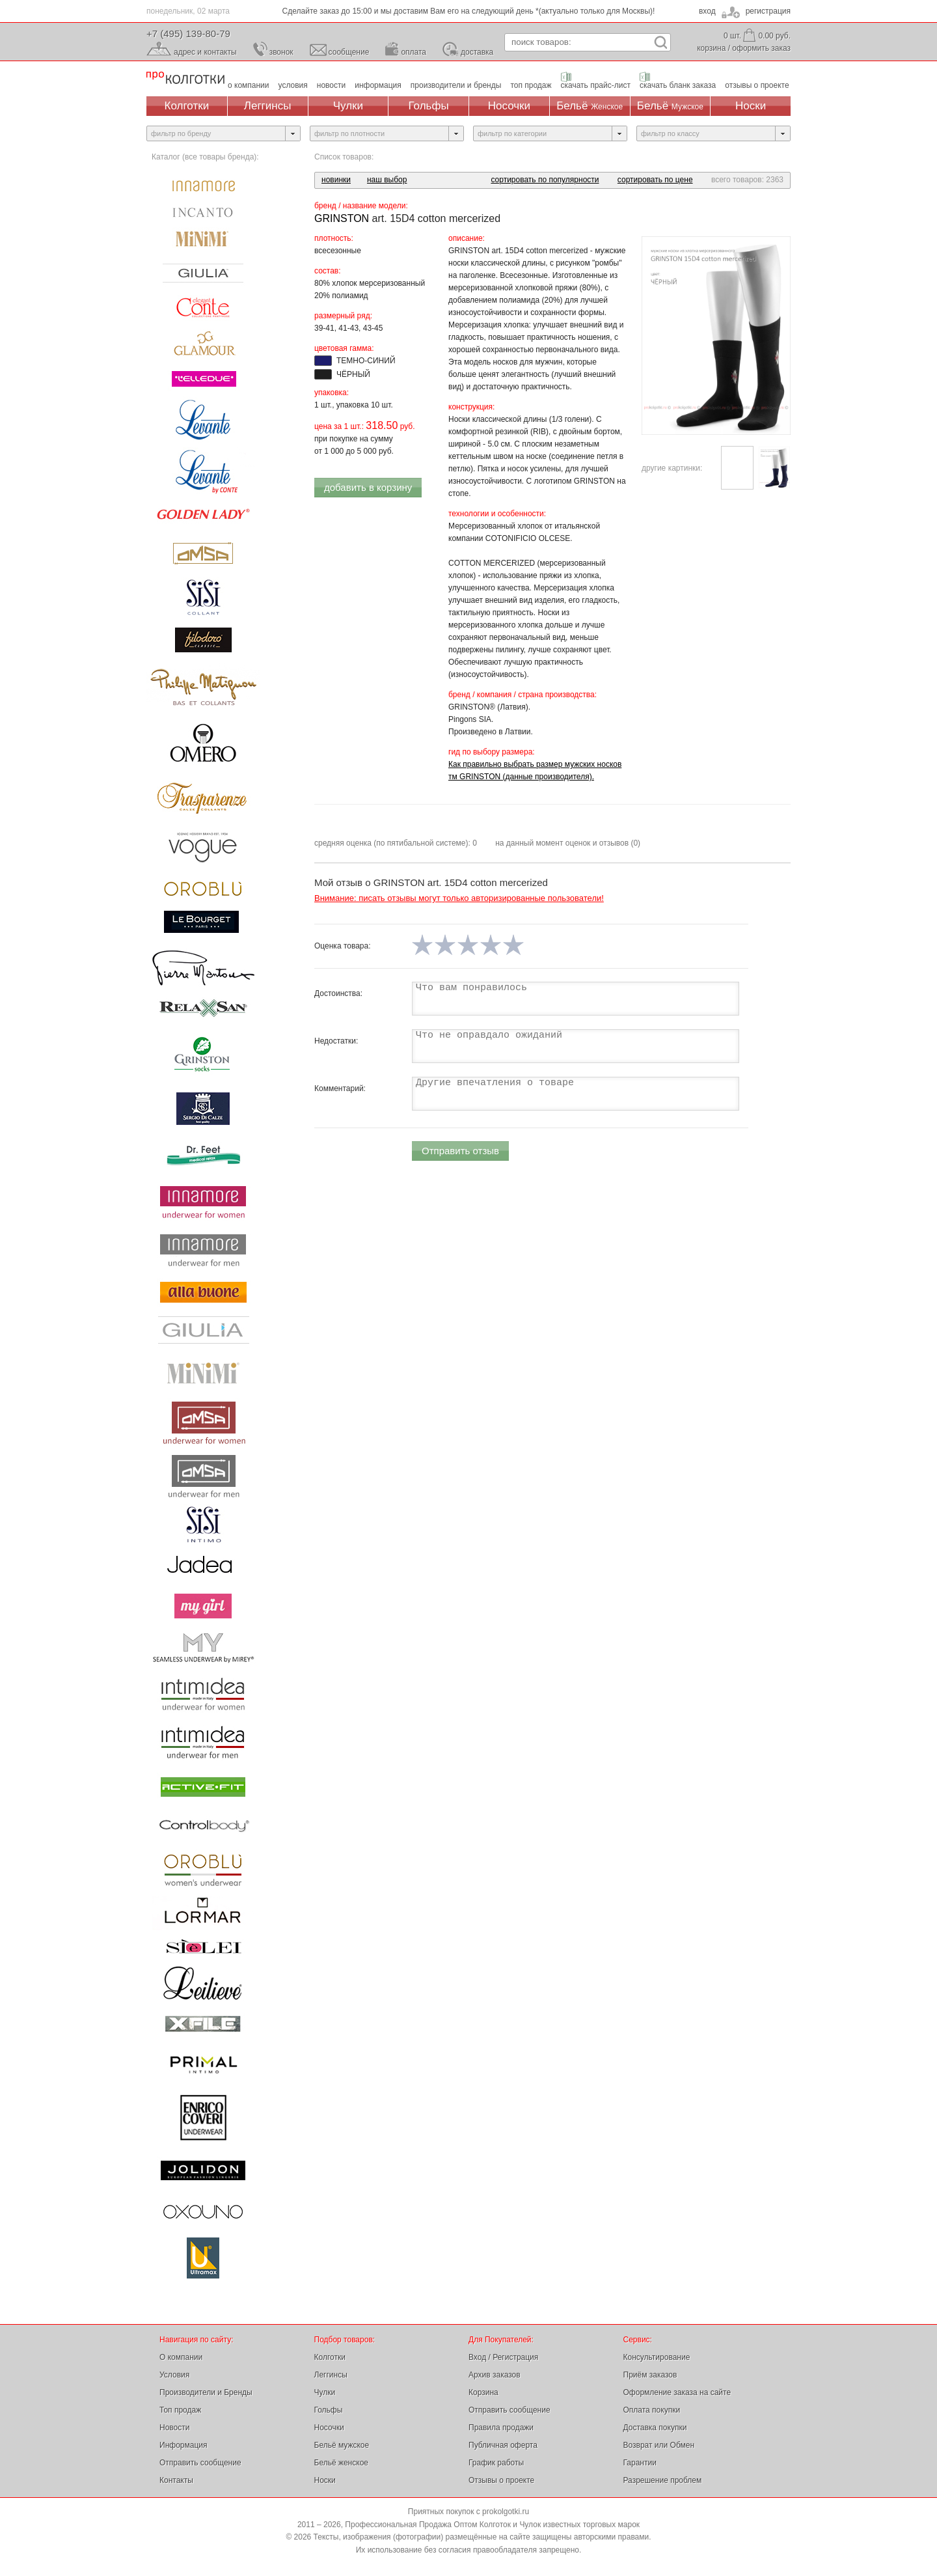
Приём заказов (650, 2374)
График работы (496, 2462)
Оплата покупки (652, 2410)
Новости (174, 2427)
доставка (477, 52)
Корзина (483, 2392)
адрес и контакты (205, 52)
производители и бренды (456, 85)
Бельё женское (341, 2462)
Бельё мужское (342, 2445)
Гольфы (429, 106)
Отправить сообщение (200, 2462)
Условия (174, 2374)
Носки (750, 106)
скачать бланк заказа (678, 85)
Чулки (348, 106)
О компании (180, 2357)
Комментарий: (340, 1088)
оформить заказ (761, 48)
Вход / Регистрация (503, 2357)
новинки (336, 179)
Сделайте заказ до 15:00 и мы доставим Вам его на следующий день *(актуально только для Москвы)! (468, 11)
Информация (183, 2445)
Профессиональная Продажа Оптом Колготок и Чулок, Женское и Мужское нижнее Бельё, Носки (185, 78)
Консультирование (656, 2357)
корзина (711, 48)
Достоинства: (338, 993)
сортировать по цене (655, 179)
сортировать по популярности (545, 179)
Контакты (176, 2480)
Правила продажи (501, 2427)
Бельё (589, 106)
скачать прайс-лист (596, 85)
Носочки (509, 106)
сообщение (349, 52)
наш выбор (387, 179)
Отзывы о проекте (501, 2480)
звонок (281, 52)
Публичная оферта (502, 2445)
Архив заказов (494, 2374)
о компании (248, 85)
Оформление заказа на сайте (677, 2392)
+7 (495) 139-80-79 (188, 33)
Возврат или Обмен (659, 2445)
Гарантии (640, 2462)
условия (293, 85)
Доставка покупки (655, 2427)
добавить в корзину (368, 487)
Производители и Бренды (205, 2392)
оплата (413, 52)
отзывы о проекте (757, 85)
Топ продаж (180, 2410)
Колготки (187, 106)
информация (378, 85)
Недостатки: (336, 1041)
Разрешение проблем (662, 2480)
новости (331, 85)
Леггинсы (268, 106)
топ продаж (530, 85)
